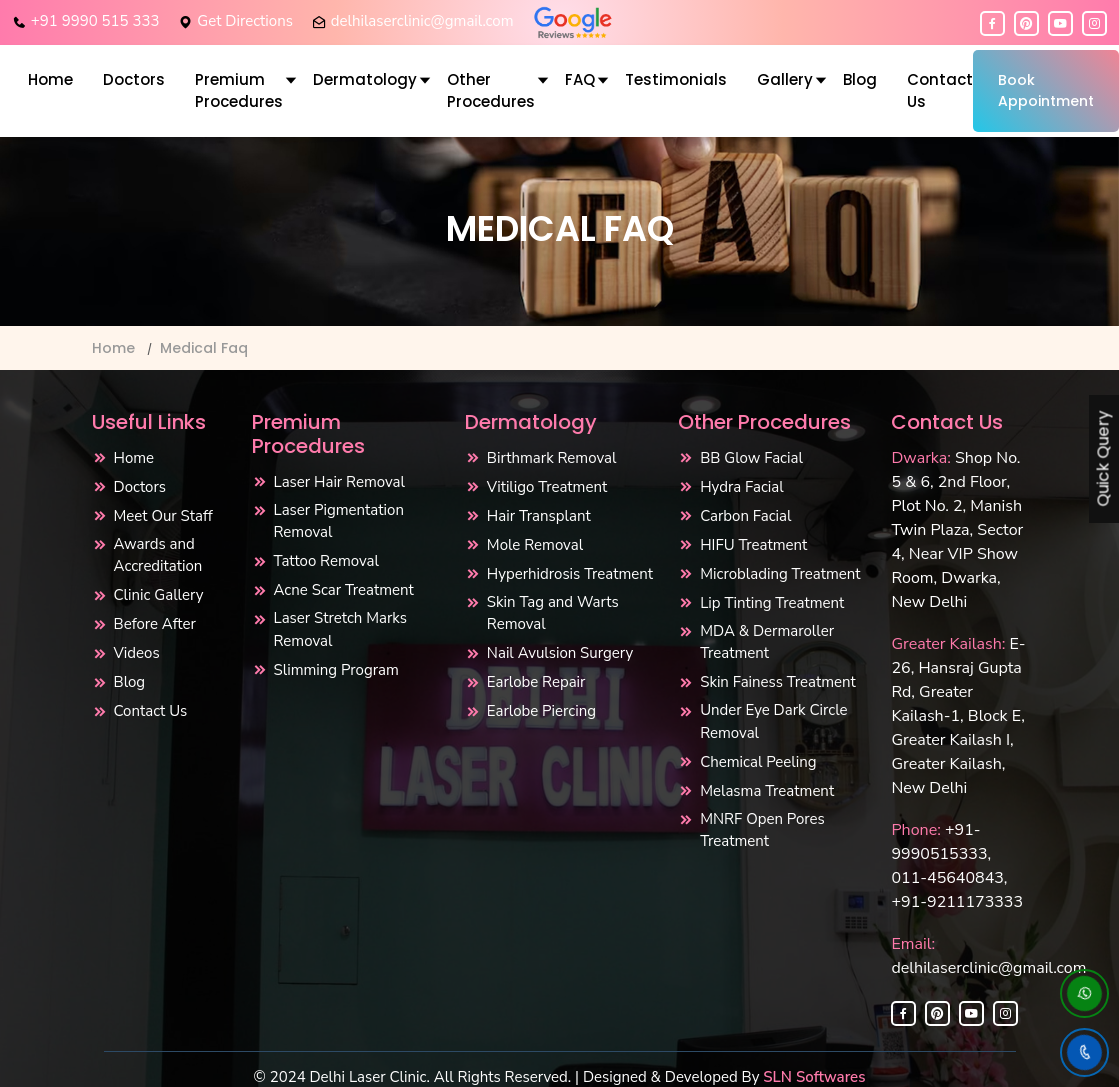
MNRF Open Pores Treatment (762, 830)
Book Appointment (1046, 90)
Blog (860, 79)
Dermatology (365, 79)
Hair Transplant (539, 516)
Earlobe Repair (536, 682)
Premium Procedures (239, 91)
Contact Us (940, 91)
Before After (155, 624)
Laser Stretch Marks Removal (340, 629)
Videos (137, 653)
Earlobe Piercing (541, 711)
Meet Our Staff (163, 516)
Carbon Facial (745, 516)
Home (50, 79)
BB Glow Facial (751, 458)
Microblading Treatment (780, 574)
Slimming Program (336, 670)
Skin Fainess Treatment (778, 682)
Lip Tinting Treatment (772, 603)
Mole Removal (535, 545)
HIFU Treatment (753, 545)
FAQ (580, 79)
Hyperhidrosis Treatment (570, 574)
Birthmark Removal (552, 458)
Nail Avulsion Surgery (560, 653)
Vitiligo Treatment (547, 487)
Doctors (134, 79)
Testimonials (676, 79)
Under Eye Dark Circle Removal (773, 721)
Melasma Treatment (767, 791)
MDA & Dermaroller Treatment (767, 642)
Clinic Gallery (159, 595)
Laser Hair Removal (339, 482)
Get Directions (245, 21)
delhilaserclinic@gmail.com (422, 21)
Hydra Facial (742, 487)
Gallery (785, 79)
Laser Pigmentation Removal (339, 521)
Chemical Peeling (758, 762)
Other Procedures (491, 91)
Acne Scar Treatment (344, 590)
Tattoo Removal (326, 561)
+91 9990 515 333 (95, 21)
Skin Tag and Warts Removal (553, 613)
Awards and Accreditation (158, 555)
